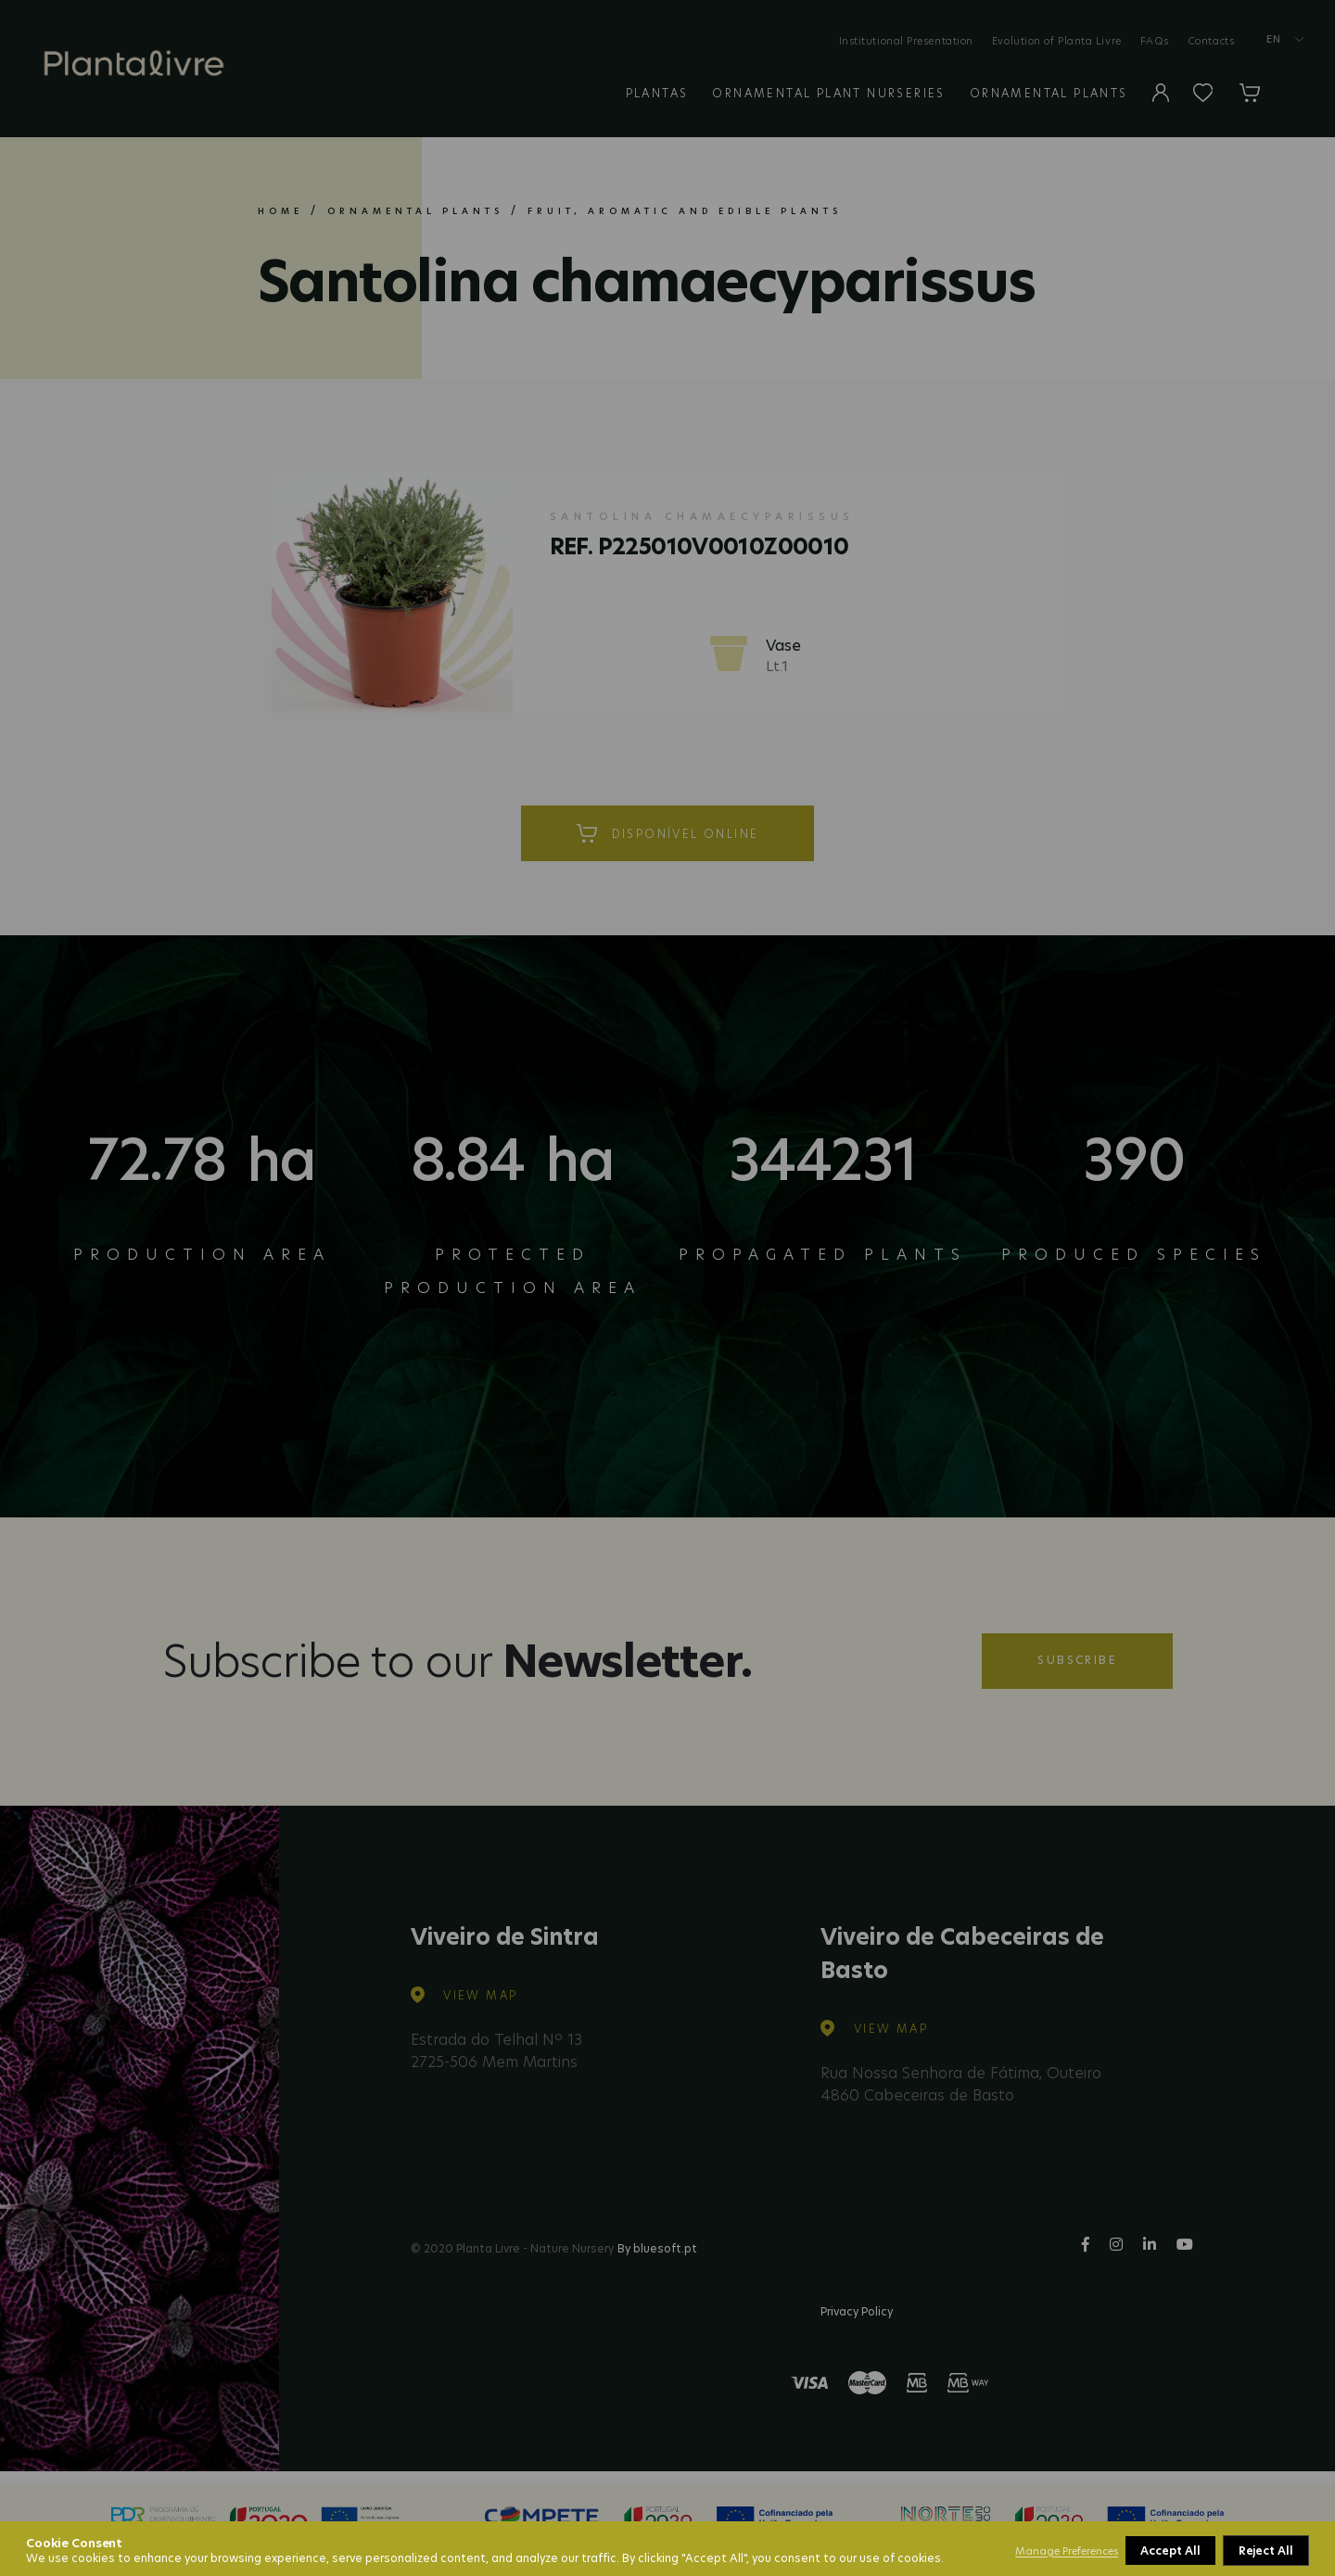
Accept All (1264, 2550)
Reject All (1168, 2550)
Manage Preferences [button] (1066, 2551)
